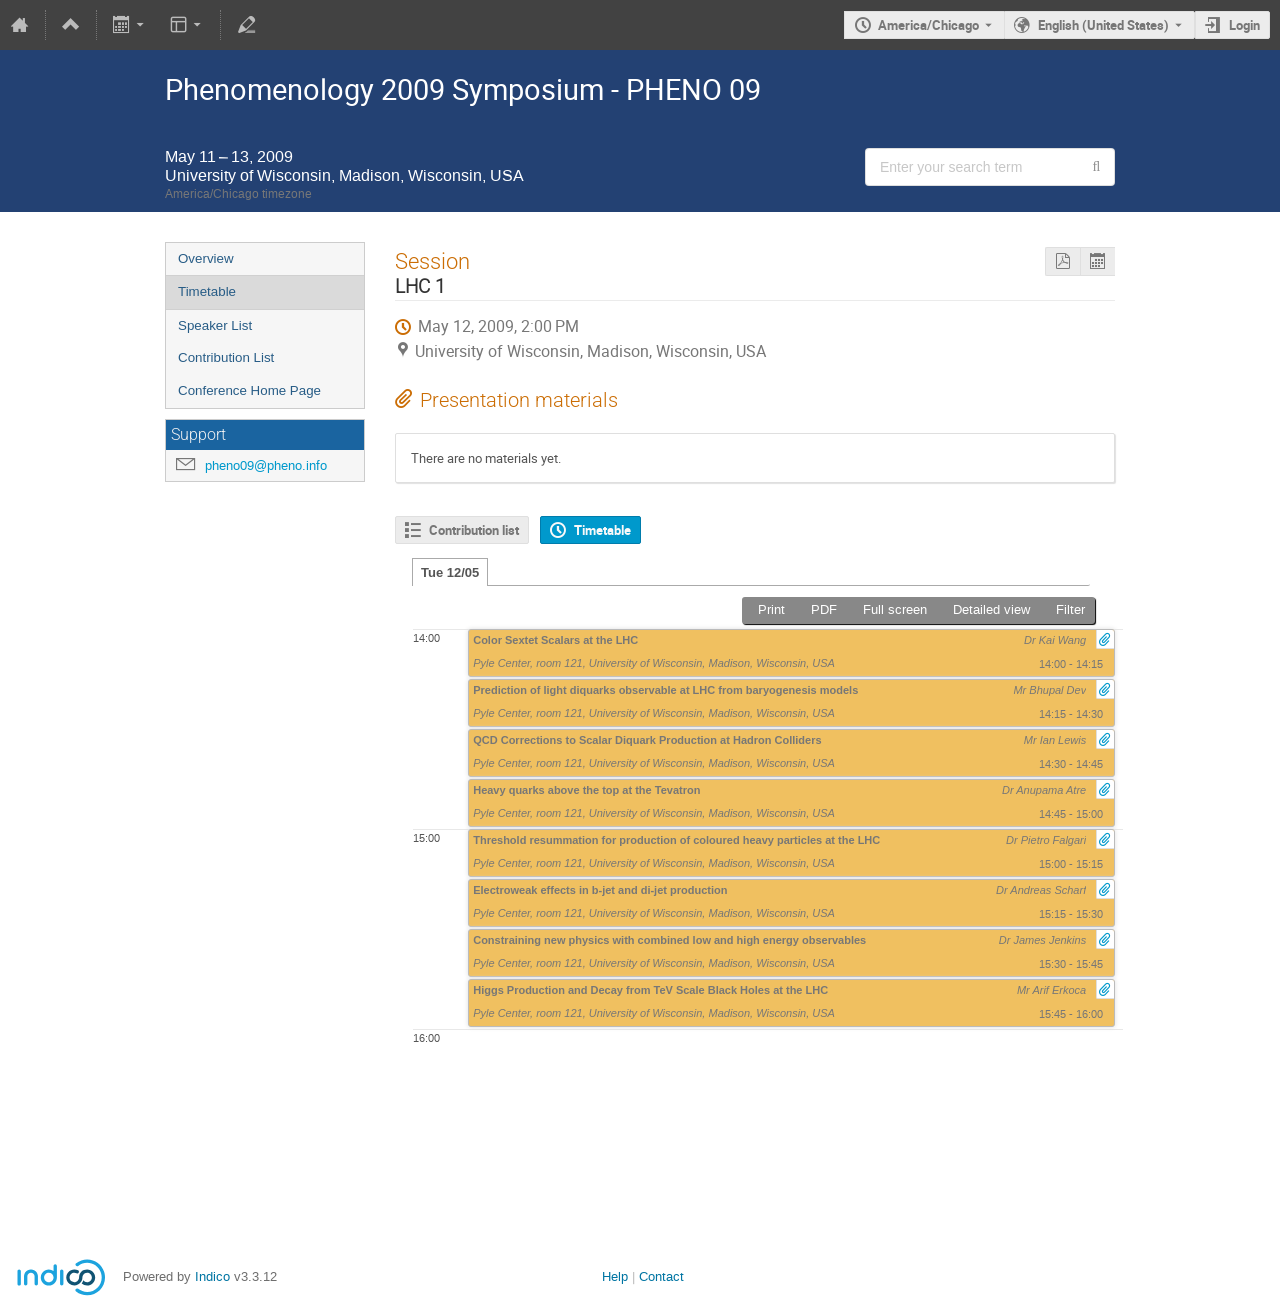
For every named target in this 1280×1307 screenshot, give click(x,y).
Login (1244, 25)
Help (615, 1276)
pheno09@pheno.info (266, 465)
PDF (824, 609)
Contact (661, 1276)
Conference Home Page (249, 390)
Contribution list (474, 530)
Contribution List (226, 357)
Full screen (895, 609)
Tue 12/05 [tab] (450, 572)
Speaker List (215, 325)
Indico (212, 1276)
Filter (1070, 609)
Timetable (207, 291)
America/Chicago (928, 25)
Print (771, 609)
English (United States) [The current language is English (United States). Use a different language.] (1103, 25)
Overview (206, 258)
